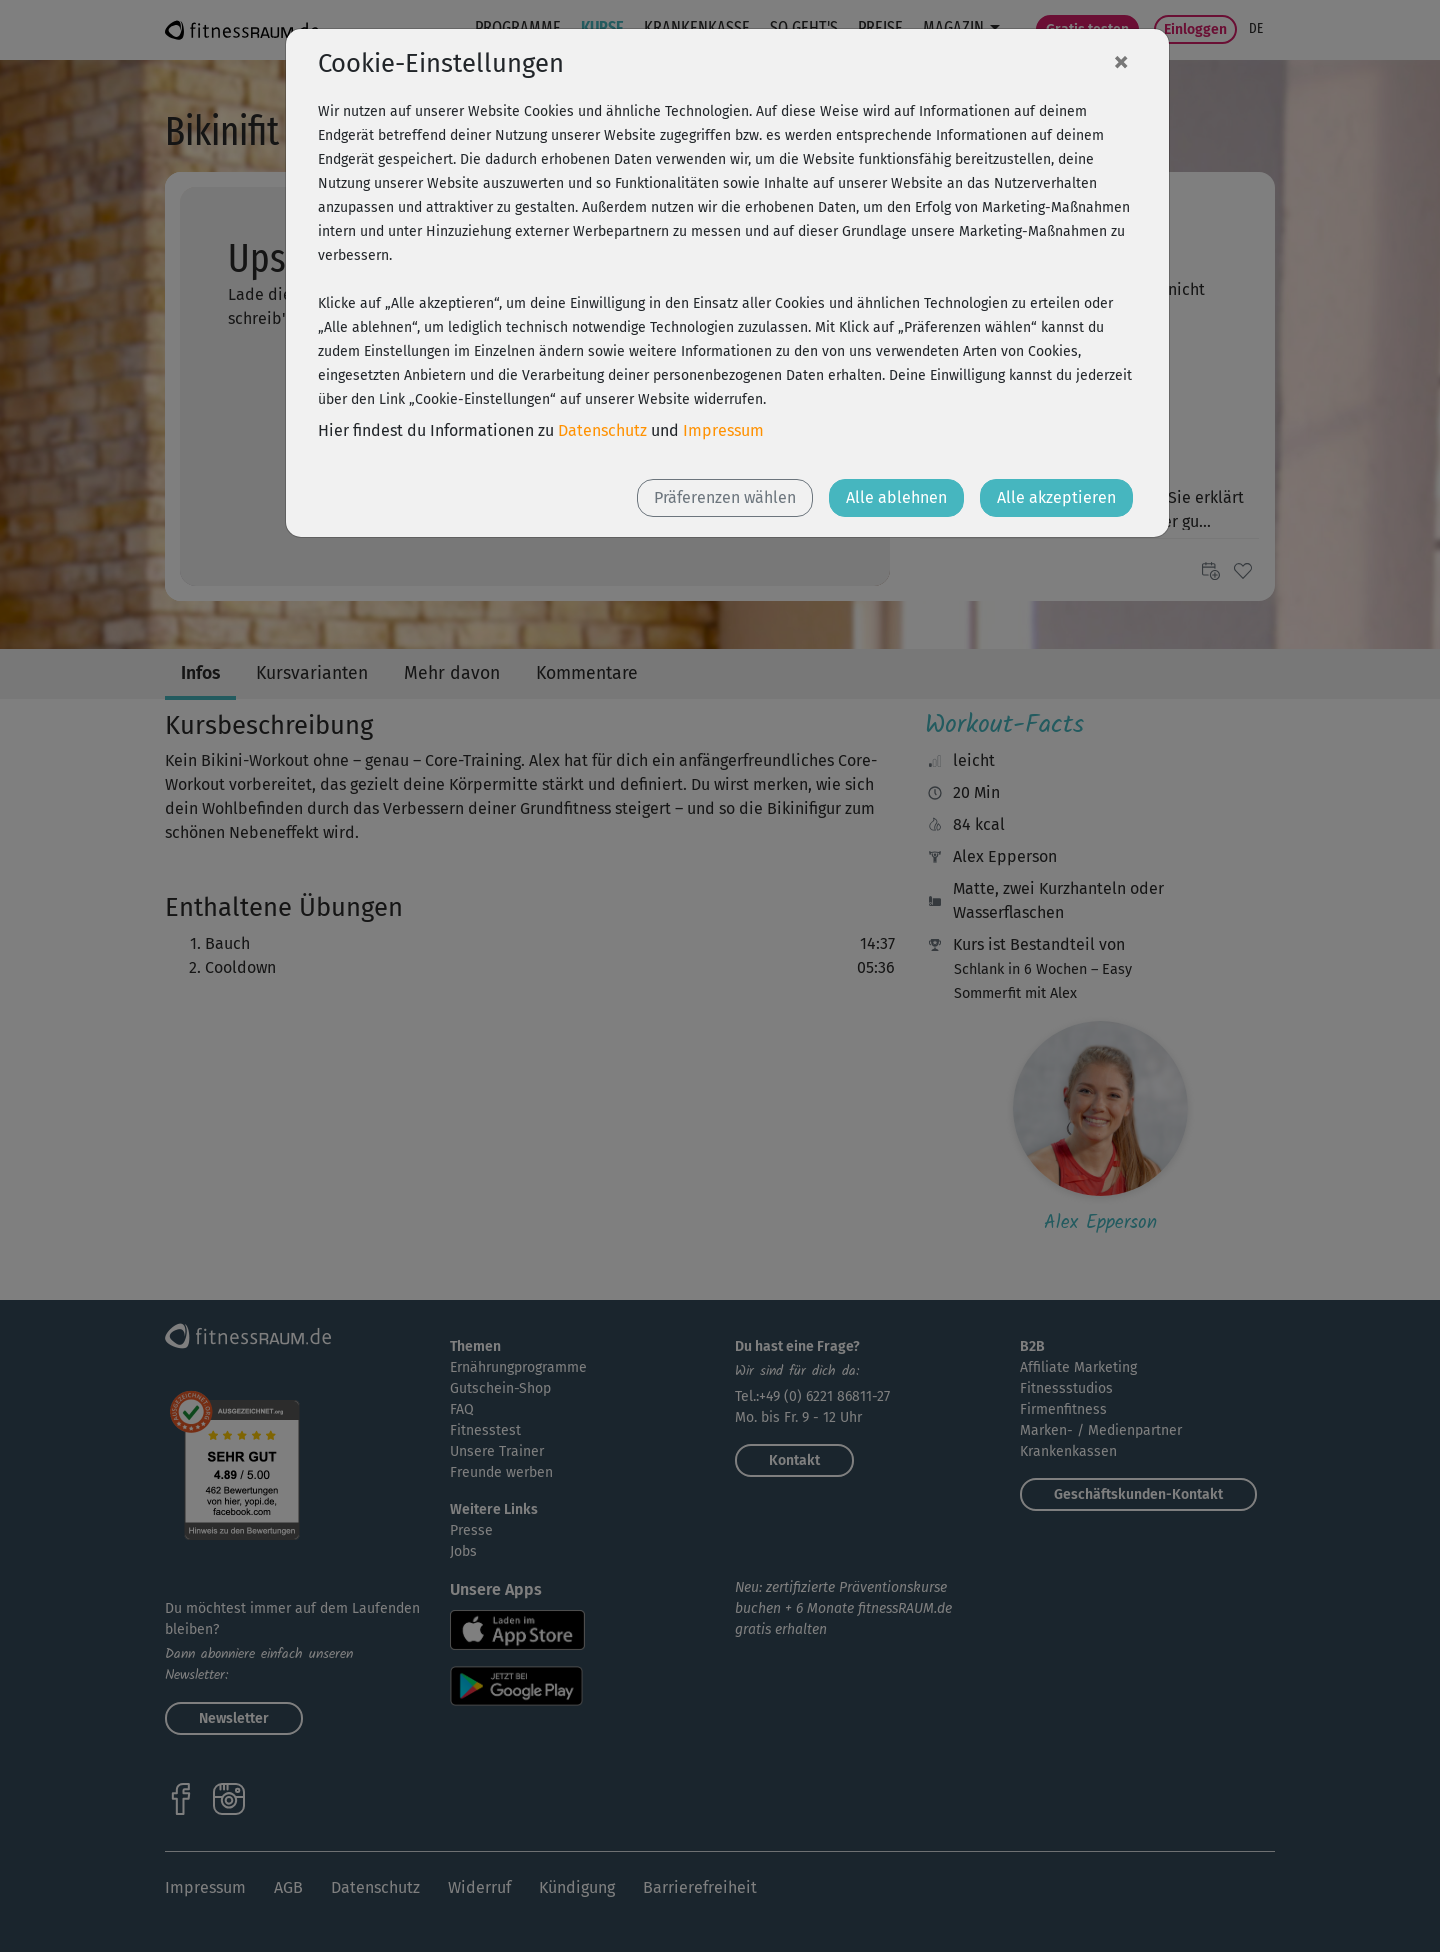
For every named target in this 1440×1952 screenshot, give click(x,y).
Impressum (723, 430)
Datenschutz (602, 430)
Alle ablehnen (896, 497)
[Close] (1121, 61)
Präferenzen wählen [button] (725, 497)
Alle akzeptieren (1056, 497)
